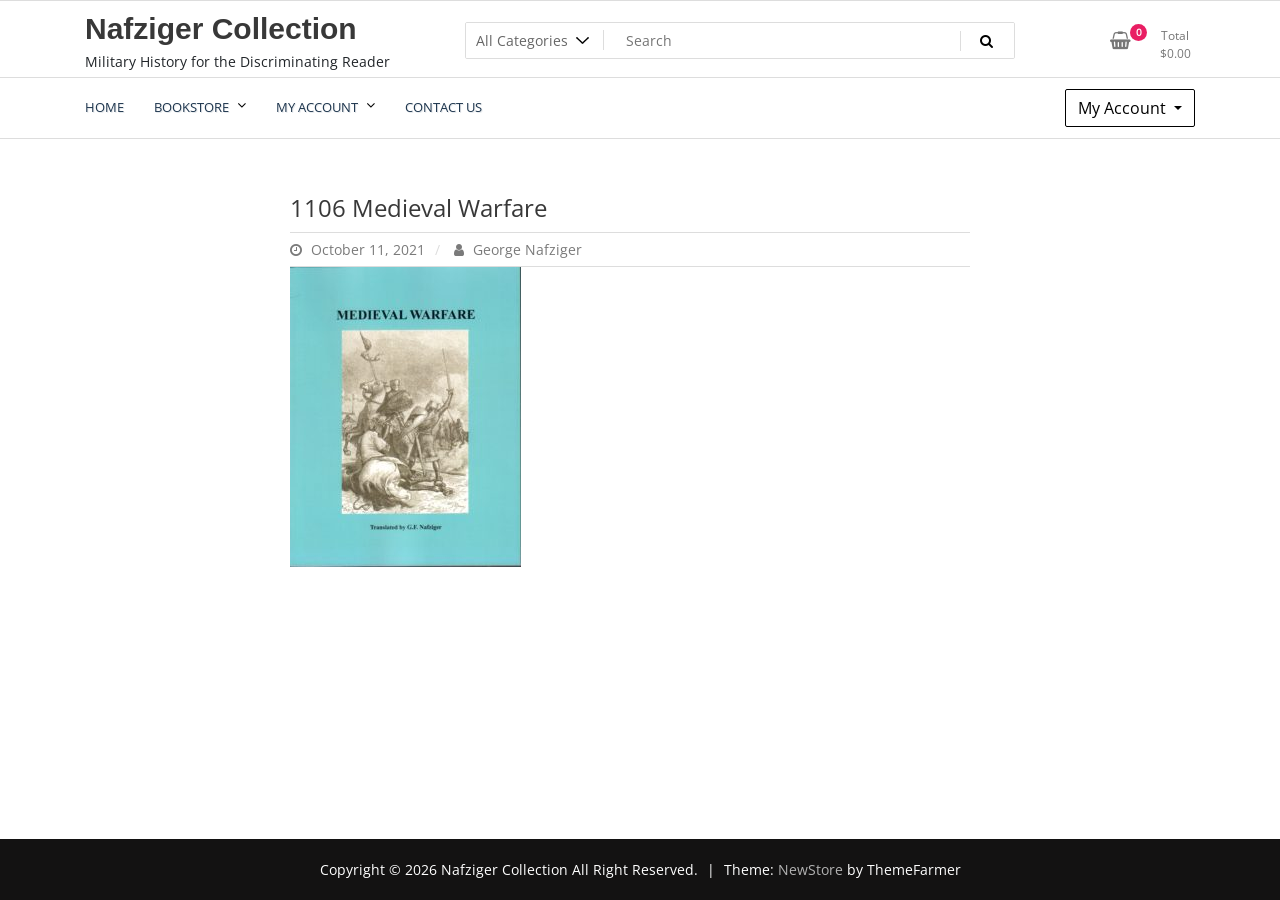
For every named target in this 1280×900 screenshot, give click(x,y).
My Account (1124, 108)
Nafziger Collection (221, 28)
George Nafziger (518, 249)
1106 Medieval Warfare (418, 207)
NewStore (810, 869)
